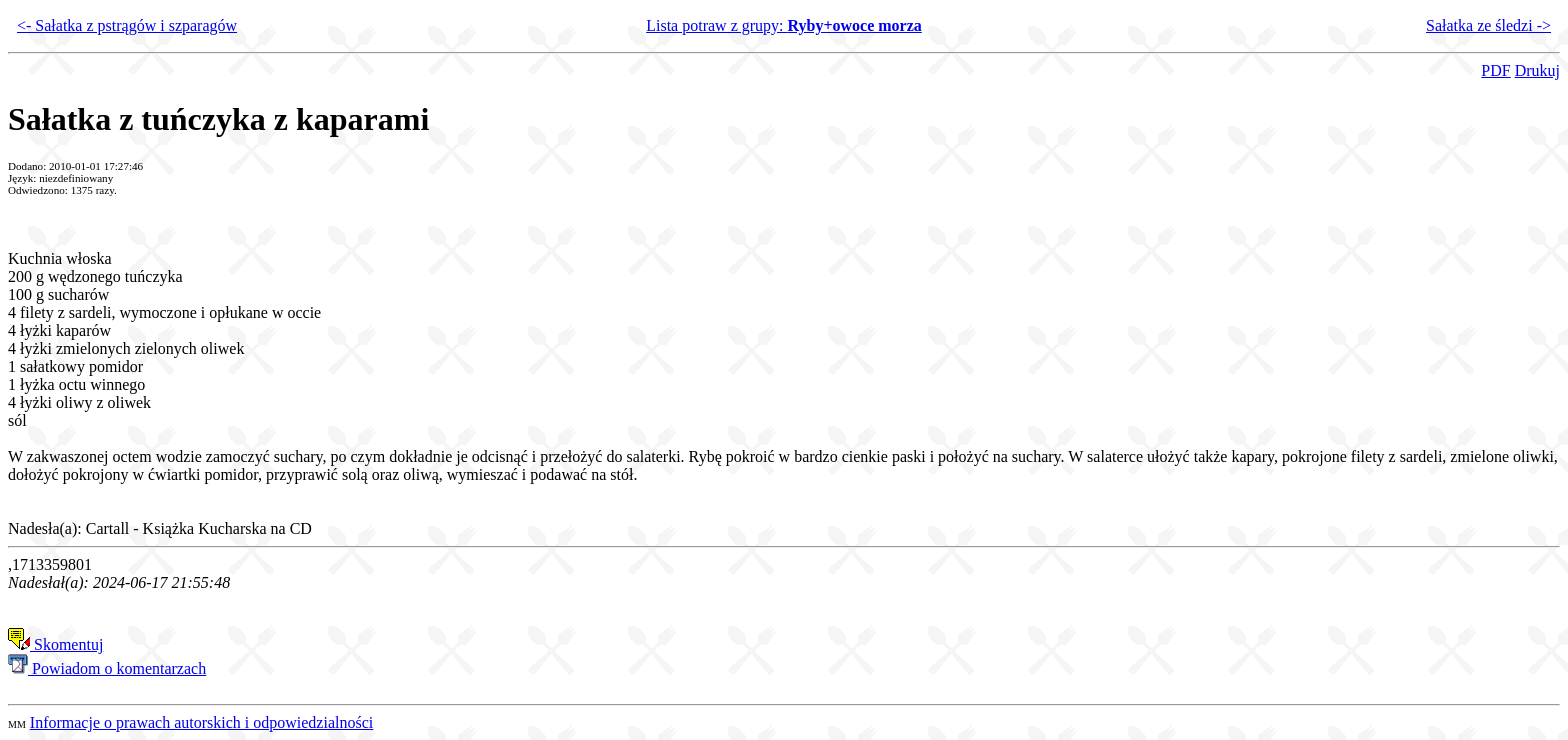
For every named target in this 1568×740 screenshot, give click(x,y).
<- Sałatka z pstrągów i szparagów (127, 25)
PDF (1495, 70)
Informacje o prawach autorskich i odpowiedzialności (201, 722)
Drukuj (1537, 70)
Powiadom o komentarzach (107, 668)
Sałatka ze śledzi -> (1488, 25)
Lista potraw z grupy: (784, 25)
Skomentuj (55, 644)
